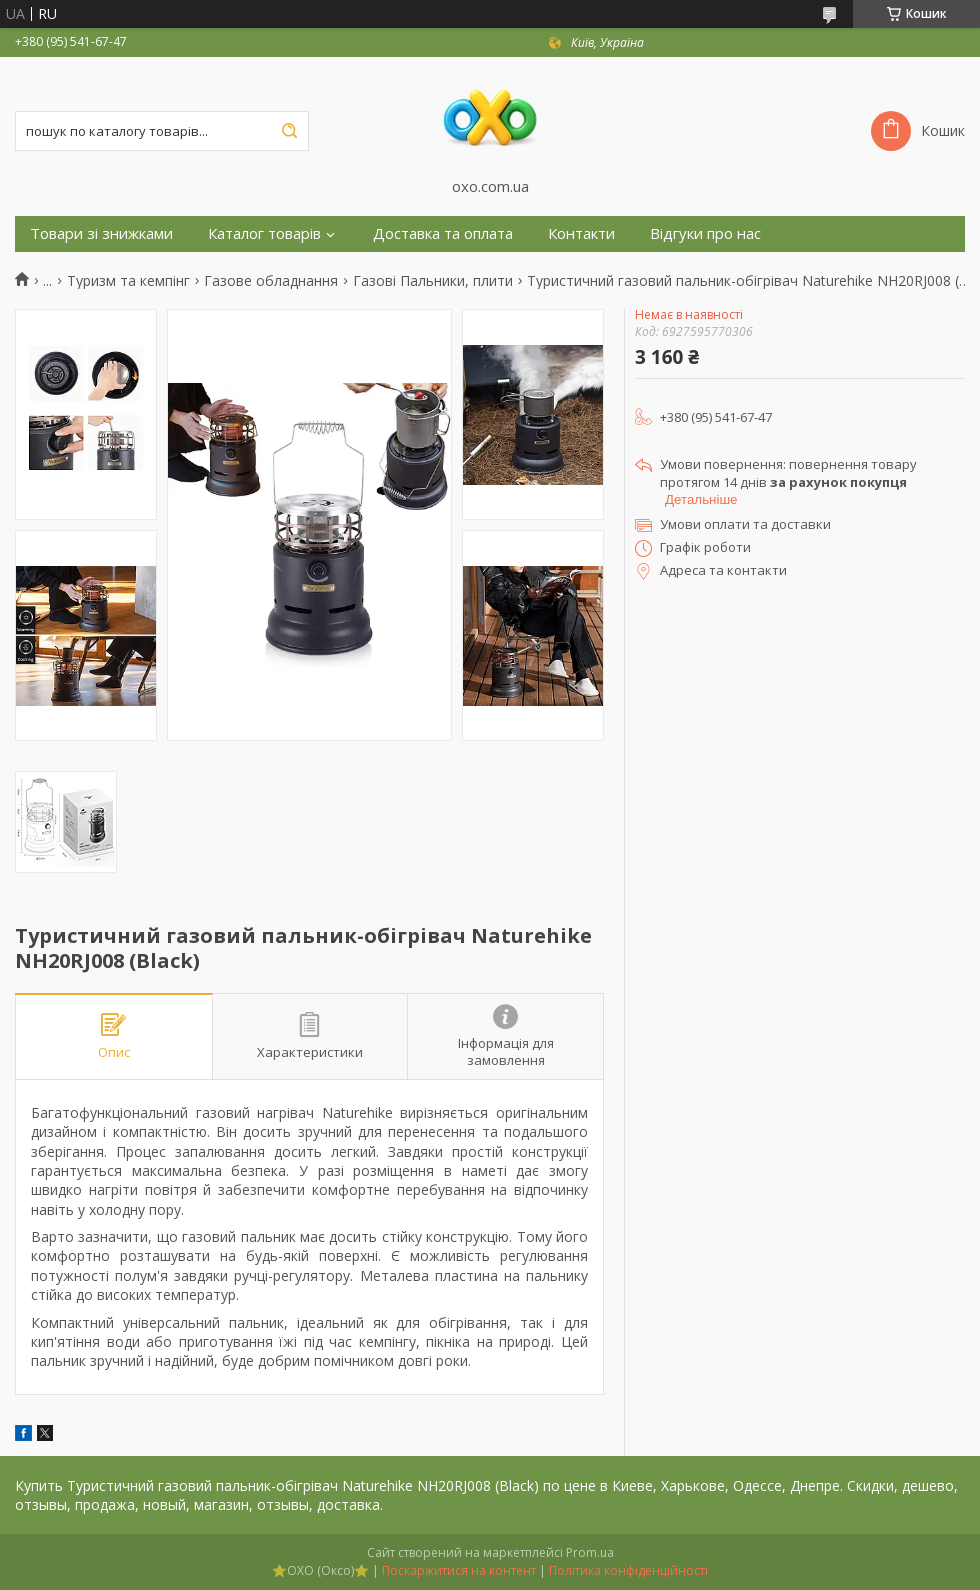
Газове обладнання (271, 281)
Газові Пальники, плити (433, 281)
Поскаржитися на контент (459, 1570)
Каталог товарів (264, 233)
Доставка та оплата (443, 233)
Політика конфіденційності (628, 1570)
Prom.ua (590, 1552)
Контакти (581, 233)
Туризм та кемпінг (128, 281)
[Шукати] (289, 131)
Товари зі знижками (101, 233)
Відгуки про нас (705, 233)
